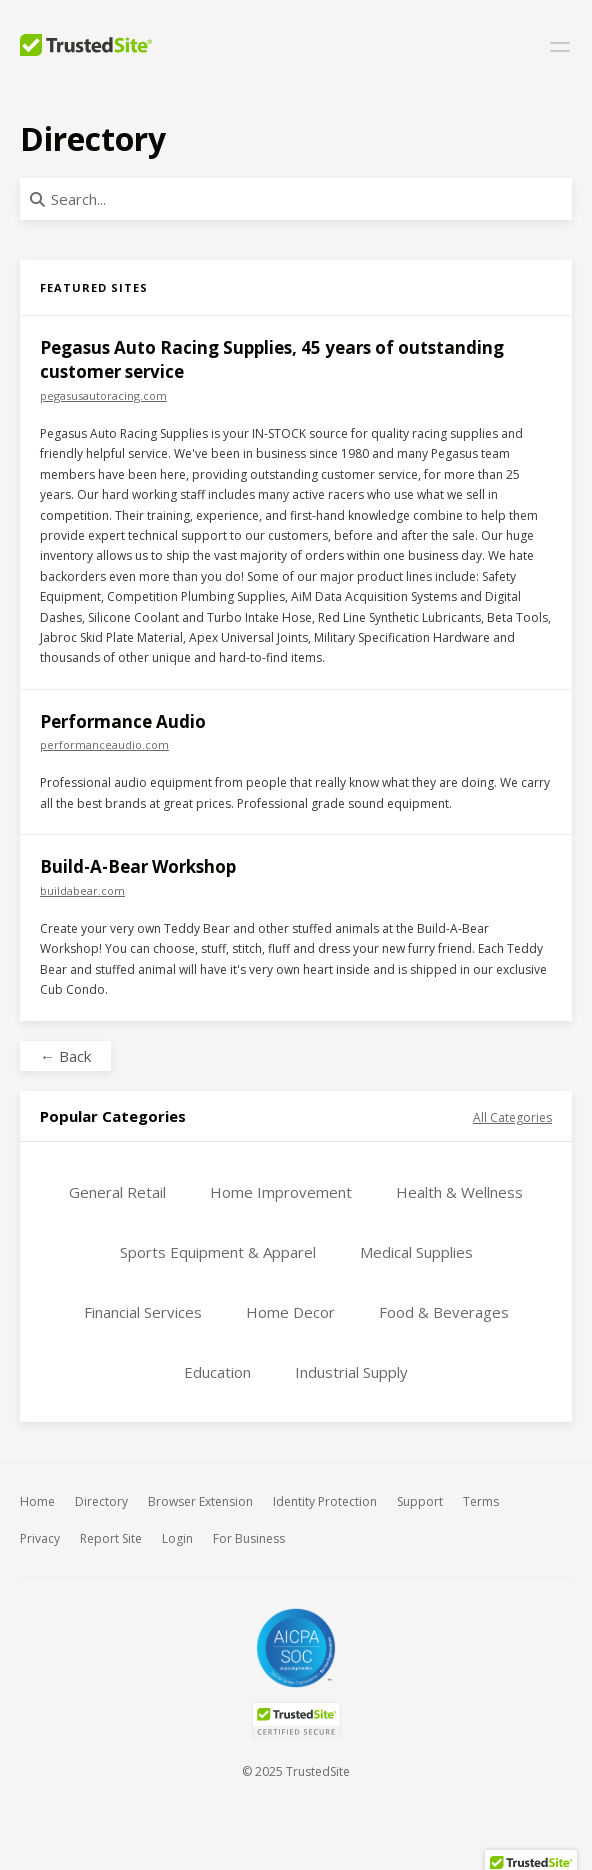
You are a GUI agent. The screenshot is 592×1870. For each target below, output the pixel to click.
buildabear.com (82, 890)
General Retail (117, 1192)
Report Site (111, 1538)
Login (177, 1538)
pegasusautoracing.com (103, 395)
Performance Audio (123, 721)
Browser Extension (200, 1501)
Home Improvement (281, 1192)
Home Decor (290, 1312)
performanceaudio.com (104, 744)
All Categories (512, 1117)
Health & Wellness (459, 1192)
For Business (249, 1538)
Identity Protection (325, 1501)
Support (420, 1501)
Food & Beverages (444, 1312)
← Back (65, 1056)
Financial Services (143, 1312)
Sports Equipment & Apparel (218, 1252)
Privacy (40, 1538)
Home (37, 1501)
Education (217, 1372)
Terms (481, 1501)
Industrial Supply (351, 1372)
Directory (101, 1501)
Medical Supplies (416, 1252)
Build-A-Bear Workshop (138, 866)
